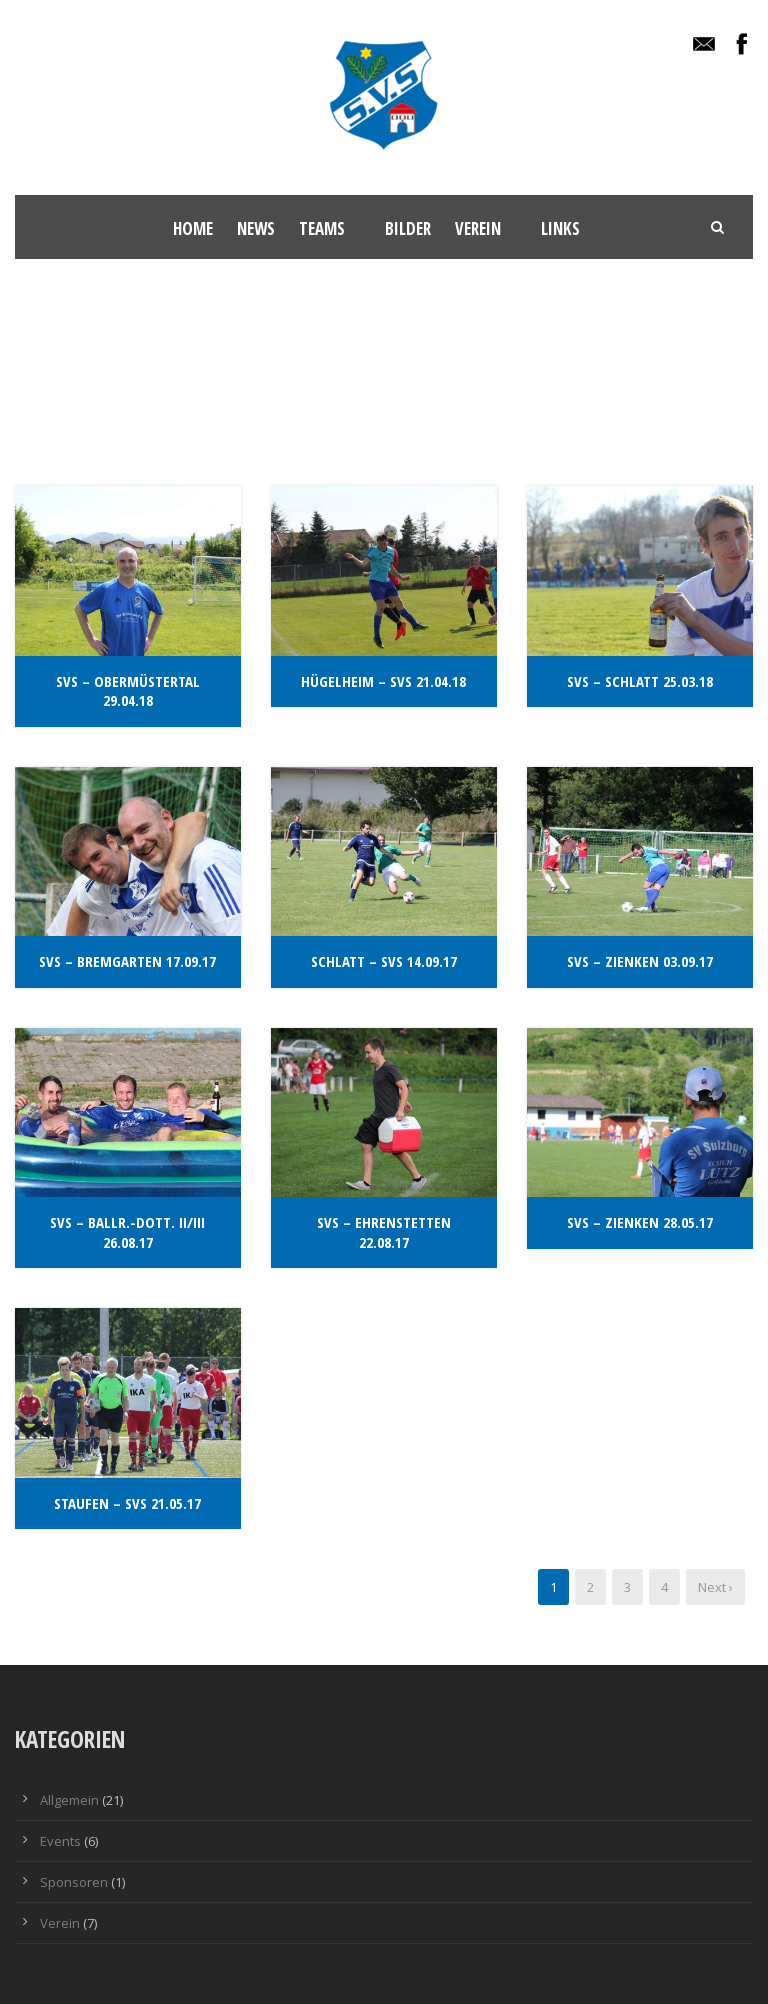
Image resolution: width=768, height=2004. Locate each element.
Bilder (408, 228)
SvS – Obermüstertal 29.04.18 (128, 691)
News (256, 228)
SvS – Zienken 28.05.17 (640, 1222)
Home (193, 228)
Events (60, 1841)
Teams (322, 228)
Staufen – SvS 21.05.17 (127, 1503)
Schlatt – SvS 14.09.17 (384, 961)
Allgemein (69, 1800)
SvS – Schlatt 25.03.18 (640, 681)
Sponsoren (74, 1882)
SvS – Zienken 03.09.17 (640, 961)
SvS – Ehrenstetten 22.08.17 (384, 1232)
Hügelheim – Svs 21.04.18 (383, 681)
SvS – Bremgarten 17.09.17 (127, 961)
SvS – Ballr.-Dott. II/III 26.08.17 (127, 1232)
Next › (715, 1587)
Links (560, 228)
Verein (478, 228)
